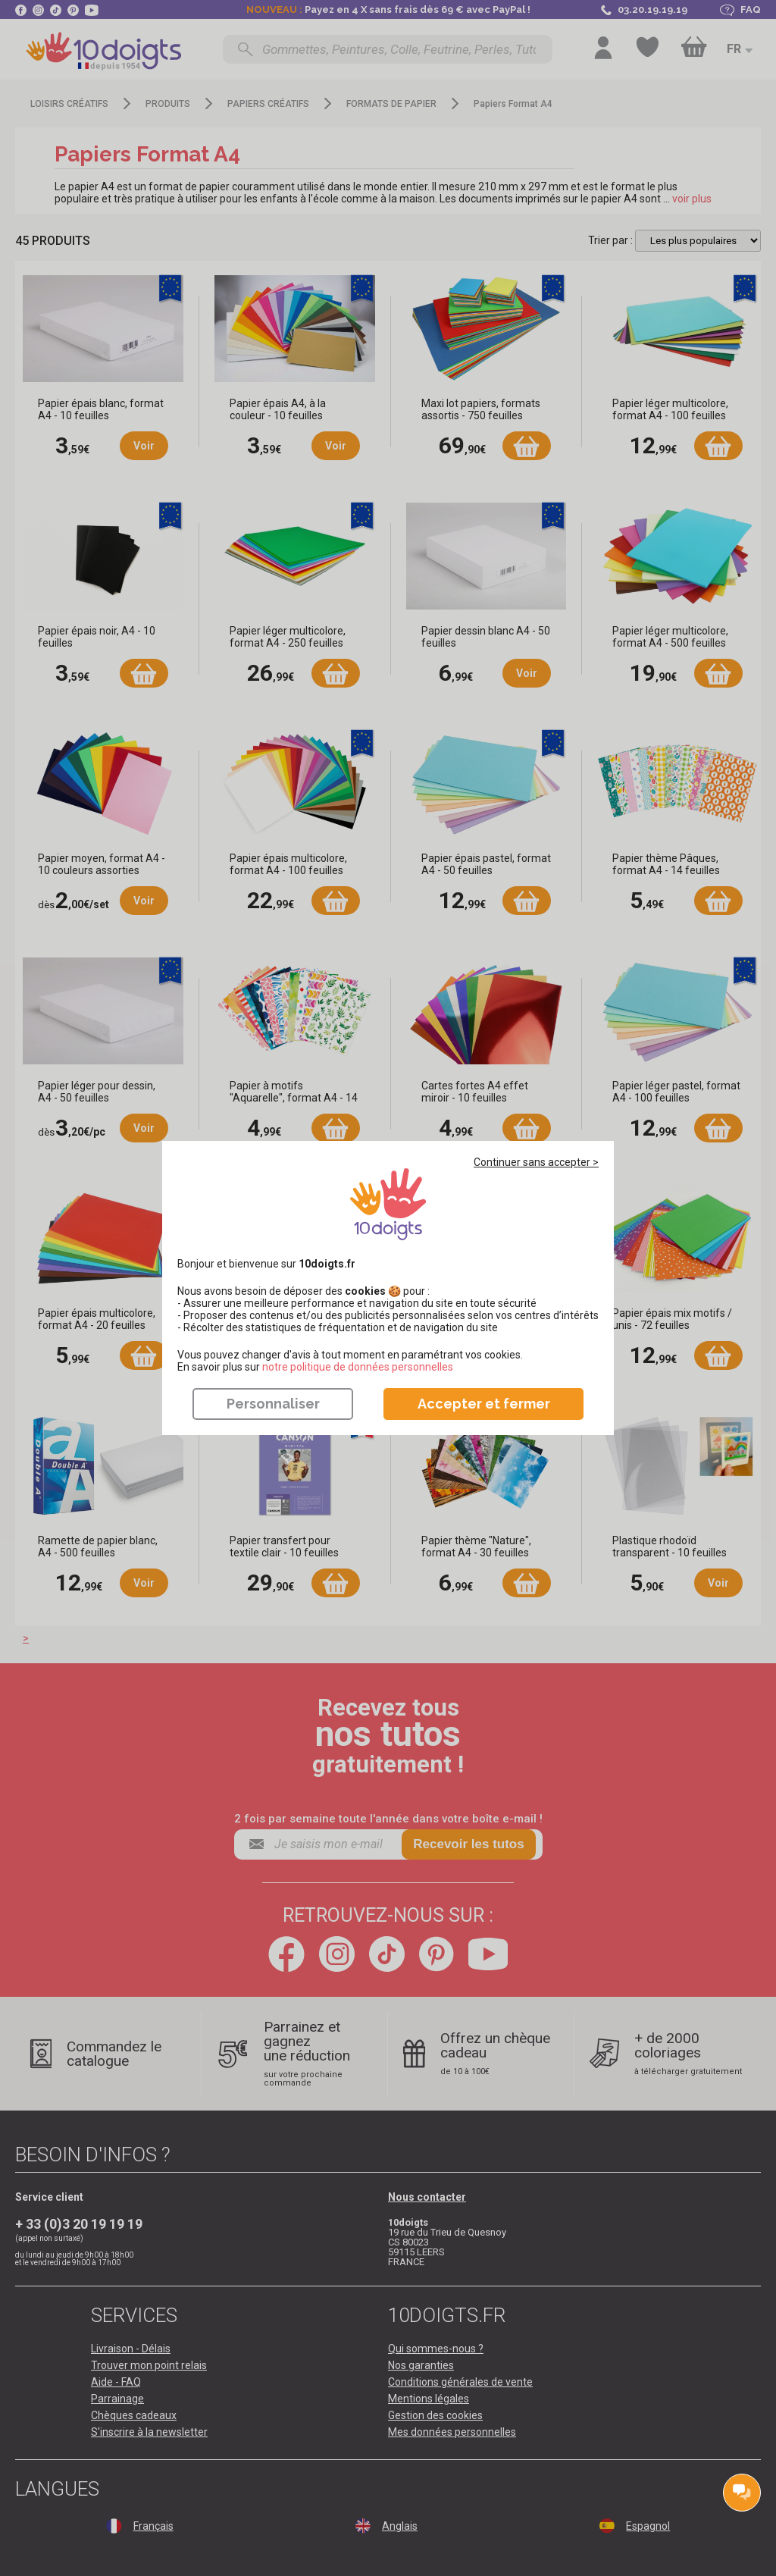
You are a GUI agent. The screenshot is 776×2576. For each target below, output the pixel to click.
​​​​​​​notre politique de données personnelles (357, 1367)
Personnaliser (273, 1404)
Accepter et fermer (484, 1404)
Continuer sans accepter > (536, 1162)
